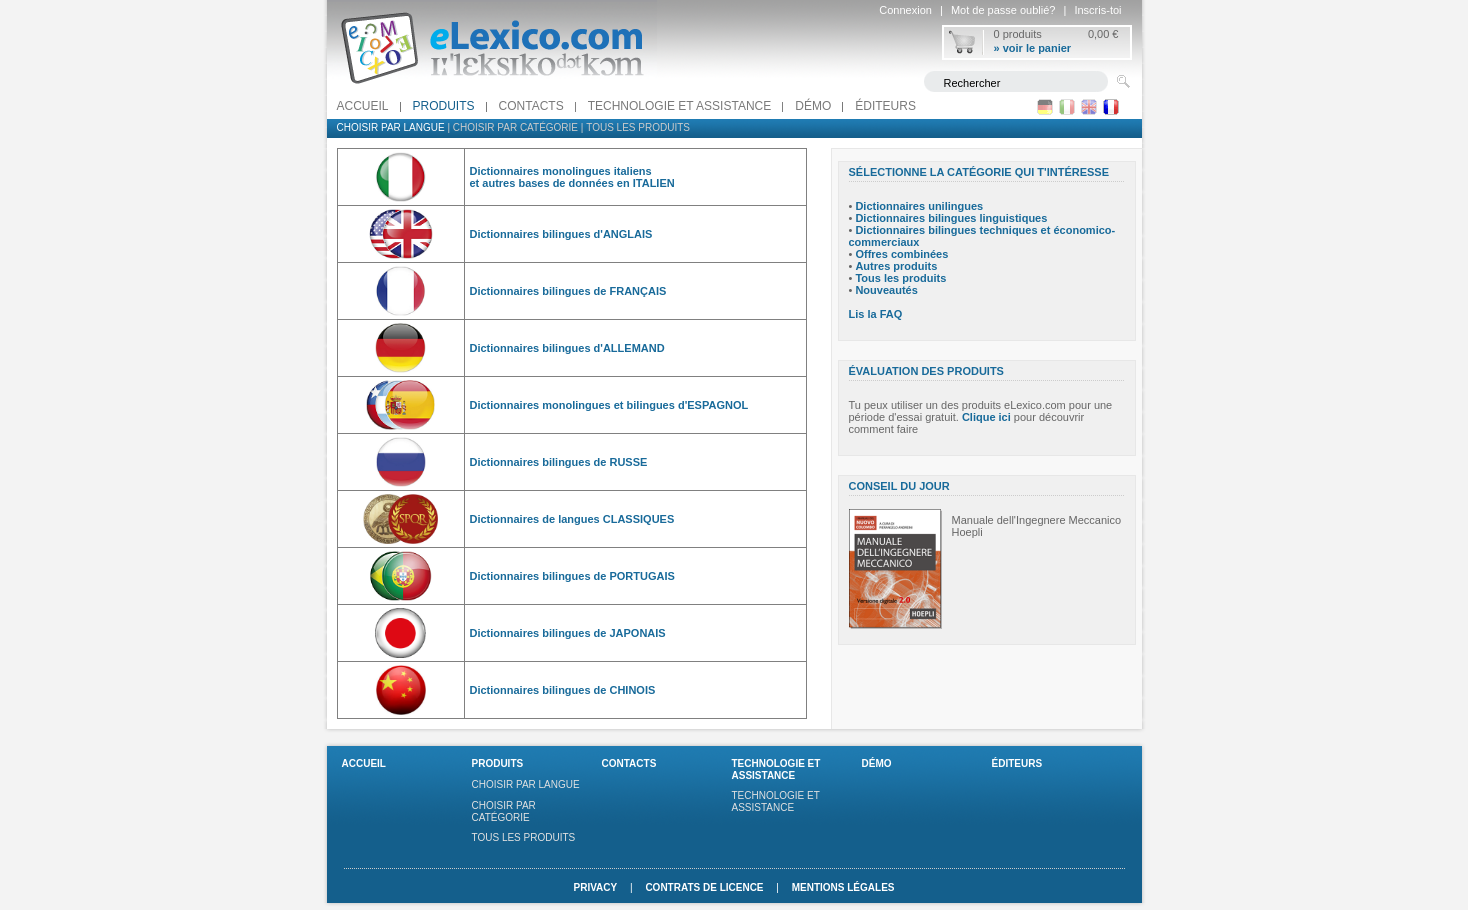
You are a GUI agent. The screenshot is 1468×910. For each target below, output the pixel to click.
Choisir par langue (391, 127)
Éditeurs (885, 106)
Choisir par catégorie (515, 127)
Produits (444, 106)
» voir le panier (1033, 48)
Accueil (363, 106)
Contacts (531, 106)
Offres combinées (901, 254)
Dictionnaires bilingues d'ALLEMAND (567, 348)
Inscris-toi (1097, 10)
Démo (813, 106)
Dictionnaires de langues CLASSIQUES (572, 519)
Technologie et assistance (680, 106)
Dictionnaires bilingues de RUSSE (559, 462)
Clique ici (986, 417)
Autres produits (896, 266)
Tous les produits (638, 127)
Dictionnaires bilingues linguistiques (951, 218)
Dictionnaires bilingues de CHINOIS (563, 690)
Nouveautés (886, 290)
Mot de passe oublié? (1003, 10)
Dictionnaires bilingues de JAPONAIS (568, 633)
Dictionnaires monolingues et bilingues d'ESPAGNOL (609, 405)
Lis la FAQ (876, 314)
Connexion (905, 10)
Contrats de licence (704, 887)
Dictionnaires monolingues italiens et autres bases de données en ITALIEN (572, 177)
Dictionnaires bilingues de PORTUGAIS (572, 576)
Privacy (595, 887)
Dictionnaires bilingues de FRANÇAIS (568, 291)
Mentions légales (843, 887)
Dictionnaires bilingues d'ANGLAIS (561, 234)
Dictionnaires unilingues (919, 206)
